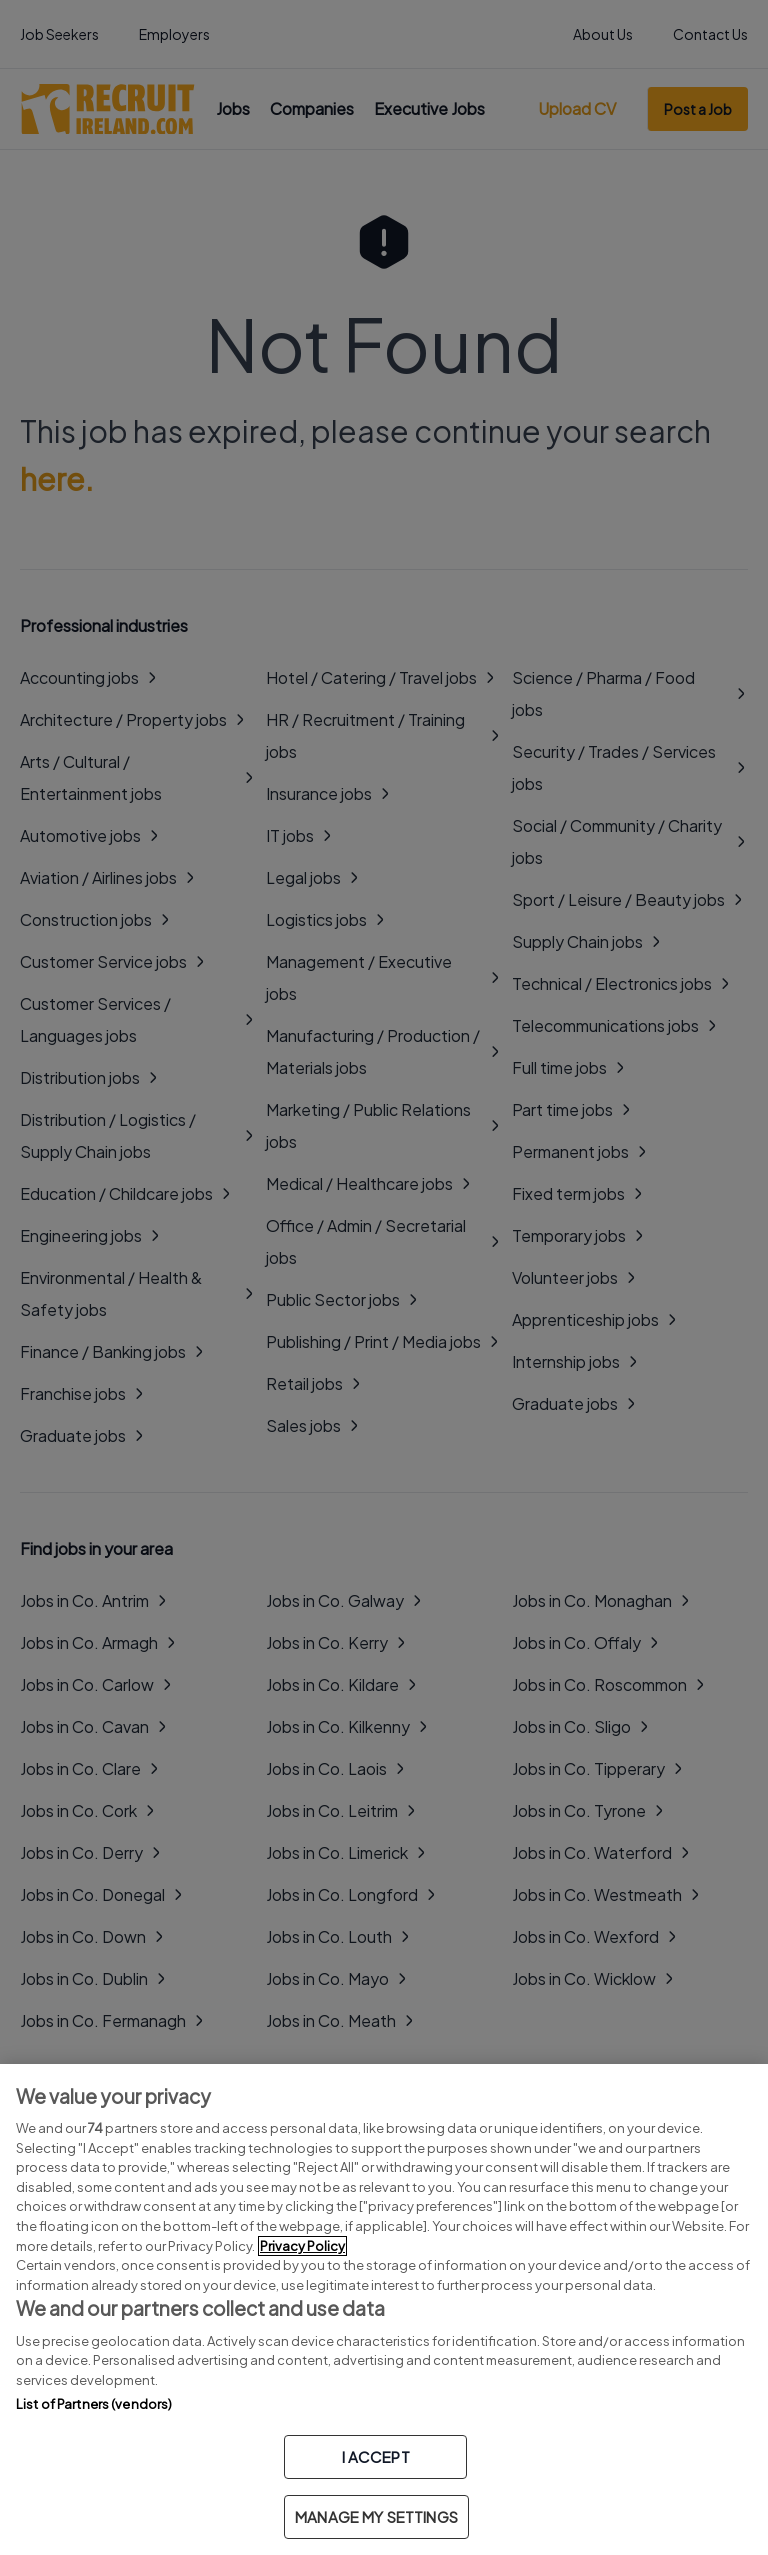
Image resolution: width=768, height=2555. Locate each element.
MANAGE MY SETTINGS (376, 2516)
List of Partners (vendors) (94, 2404)
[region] (384, 2309)
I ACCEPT (376, 2456)
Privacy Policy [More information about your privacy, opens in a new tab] (302, 2246)
